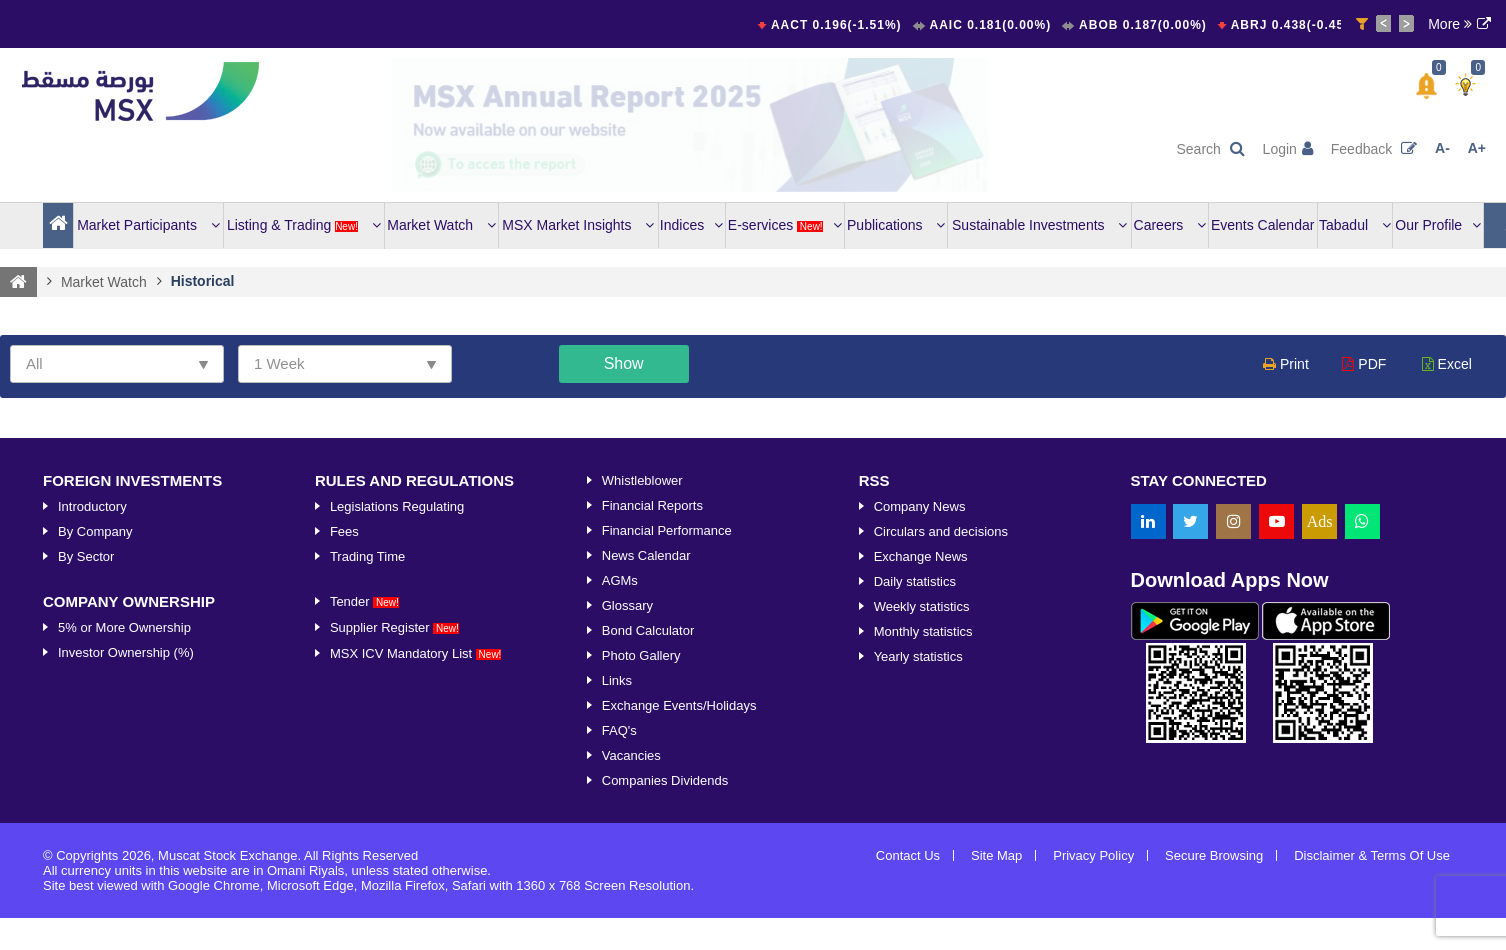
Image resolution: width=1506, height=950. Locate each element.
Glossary (627, 605)
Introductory (92, 506)
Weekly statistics (922, 606)
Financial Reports (652, 505)
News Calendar (646, 555)
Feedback (1374, 149)
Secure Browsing (1214, 855)
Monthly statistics (923, 631)
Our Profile (1438, 225)
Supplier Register (394, 627)
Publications (896, 225)
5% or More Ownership (124, 627)
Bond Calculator (648, 630)
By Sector (86, 556)
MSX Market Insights (578, 225)
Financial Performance (667, 530)
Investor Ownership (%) (126, 652)
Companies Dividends (665, 780)
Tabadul (1355, 225)
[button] (1426, 86)
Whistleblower (642, 480)
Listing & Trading (304, 225)
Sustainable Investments (1039, 225)
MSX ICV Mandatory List (416, 653)
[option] (691, 125)
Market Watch (441, 225)
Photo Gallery (641, 655)
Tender (364, 601)
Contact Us (908, 855)
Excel (1447, 364)
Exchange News (921, 556)
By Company (95, 531)
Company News (920, 506)
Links (617, 680)
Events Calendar (1263, 225)
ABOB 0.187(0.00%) (1145, 25)
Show (624, 363)
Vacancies (631, 755)
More (1450, 24)
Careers (1170, 225)
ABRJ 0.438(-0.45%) (1300, 25)
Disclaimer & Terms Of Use (1372, 855)
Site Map (996, 855)
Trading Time (367, 556)
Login (1288, 149)
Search (1210, 149)
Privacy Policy (1093, 855)
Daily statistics (915, 581)
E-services (785, 225)
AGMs (620, 580)
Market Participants (148, 225)
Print (1286, 364)
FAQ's (619, 730)
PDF (1364, 364)
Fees (344, 531)
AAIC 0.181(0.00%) (993, 25)
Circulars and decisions (941, 531)
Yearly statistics (918, 656)
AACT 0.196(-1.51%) (840, 25)
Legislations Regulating (397, 506)
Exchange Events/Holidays (679, 705)
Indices (691, 225)
